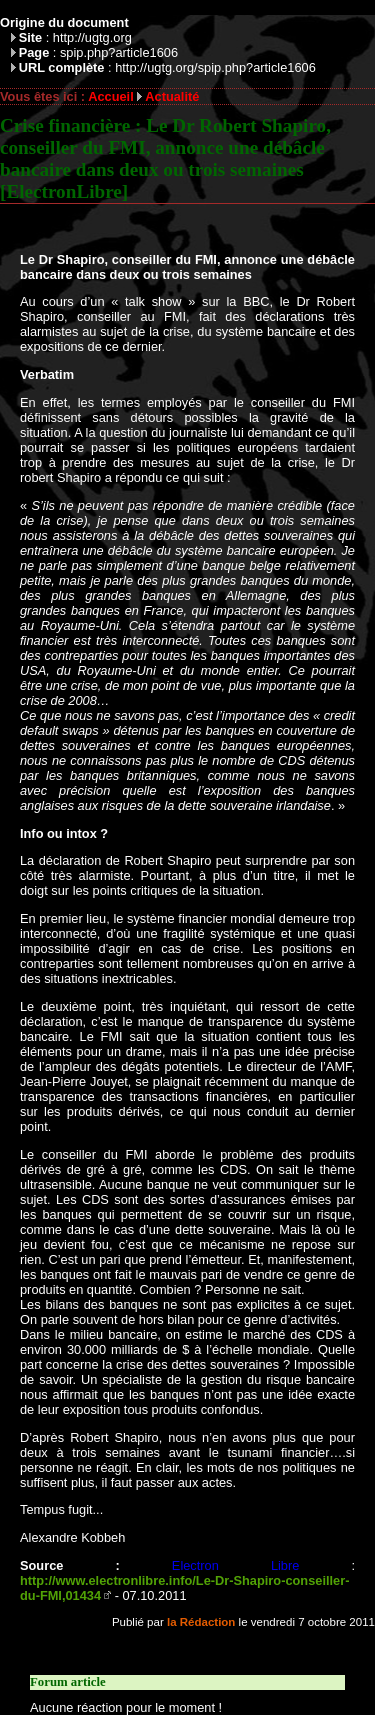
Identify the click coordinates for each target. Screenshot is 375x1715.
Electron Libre (236, 1565)
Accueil (111, 96)
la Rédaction (201, 1622)
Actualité (172, 96)
